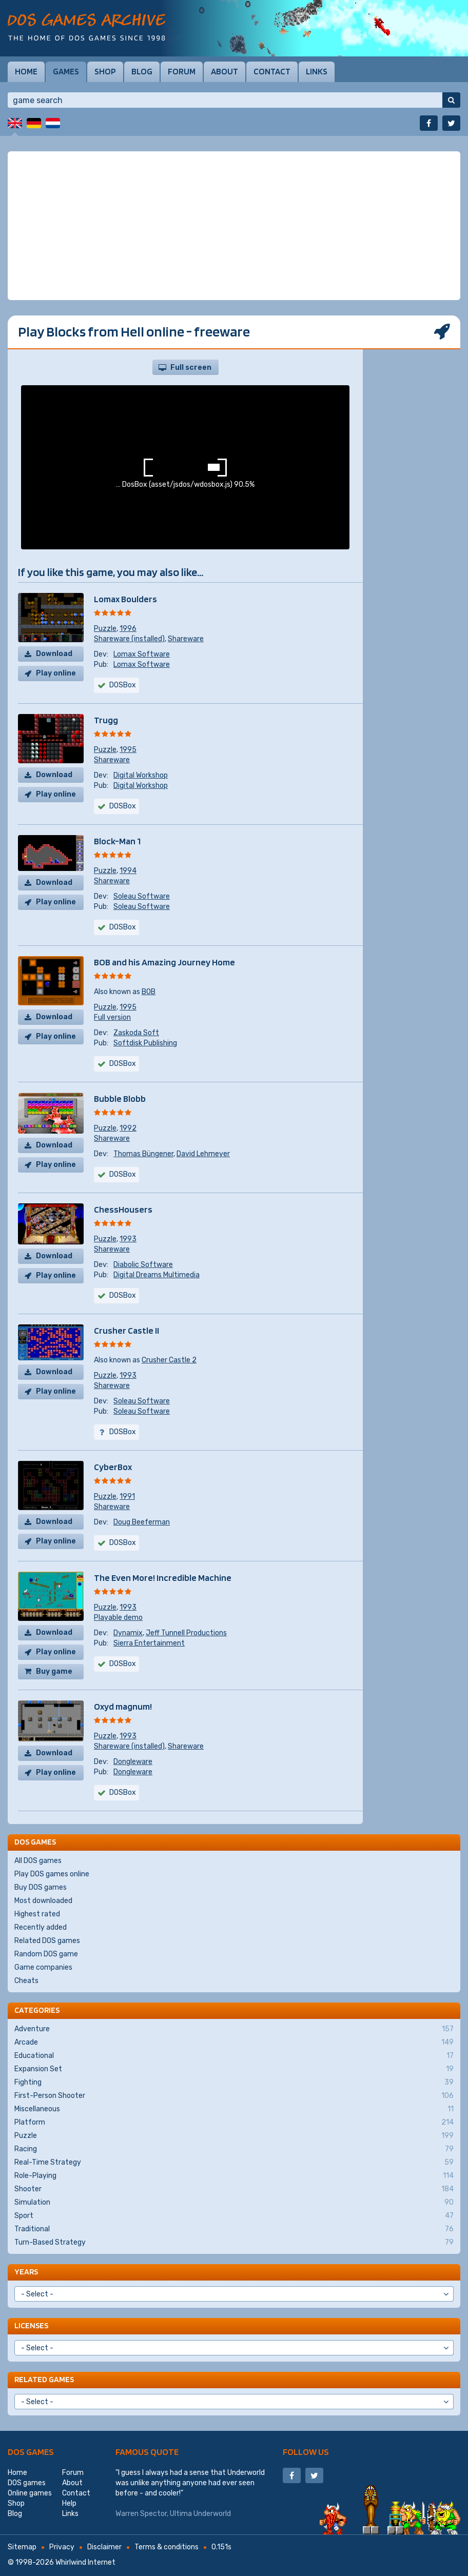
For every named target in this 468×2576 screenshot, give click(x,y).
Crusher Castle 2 (169, 1360)
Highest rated (37, 1914)
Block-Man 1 (117, 841)
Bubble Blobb (120, 1098)
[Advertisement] (234, 226)
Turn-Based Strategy (234, 2242)
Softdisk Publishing (145, 1043)
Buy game (54, 1671)
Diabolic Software (143, 1264)
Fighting (234, 2082)
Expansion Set (234, 2069)
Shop (105, 71)
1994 (128, 870)
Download (54, 653)
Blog (141, 71)
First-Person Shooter (234, 2096)
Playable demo (118, 1617)
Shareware (186, 639)
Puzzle (105, 628)
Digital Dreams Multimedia (156, 1275)
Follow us (306, 2451)
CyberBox (113, 1466)
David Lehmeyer (203, 1154)
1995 (128, 749)
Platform (234, 2122)
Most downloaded (43, 1900)
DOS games (31, 2451)
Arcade (234, 2042)
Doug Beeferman (141, 1522)
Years (26, 2271)
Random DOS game (46, 1954)
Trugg (106, 720)
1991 (127, 1496)
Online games (30, 2493)
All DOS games (38, 1860)
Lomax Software (141, 654)
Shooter (234, 2189)
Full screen (190, 367)
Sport (234, 2216)
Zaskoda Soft (136, 1032)
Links (316, 71)
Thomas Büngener (143, 1154)
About (224, 71)
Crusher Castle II (126, 1330)
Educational (234, 2056)
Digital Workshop (140, 775)
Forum (182, 71)
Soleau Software (141, 896)
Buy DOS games (40, 1887)
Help (69, 2503)
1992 (128, 1128)
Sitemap (22, 2547)
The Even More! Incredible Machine (162, 1577)
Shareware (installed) (129, 639)
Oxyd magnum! (123, 1706)
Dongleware (132, 1761)
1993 (128, 1239)
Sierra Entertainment (149, 1643)
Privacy (61, 2547)
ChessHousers (123, 1209)
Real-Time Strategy (234, 2162)
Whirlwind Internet (85, 2562)
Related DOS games (47, 1940)
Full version (112, 1017)
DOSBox (122, 927)
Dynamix (128, 1633)
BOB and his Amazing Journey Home (164, 962)
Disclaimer (104, 2547)
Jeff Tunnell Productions (186, 1633)
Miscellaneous (234, 2109)
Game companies (43, 1967)
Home (26, 71)
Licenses (31, 2325)
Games (66, 71)
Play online (56, 673)
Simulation (234, 2202)
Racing (234, 2149)
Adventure (234, 2029)
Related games (44, 2379)
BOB (148, 991)
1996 (128, 628)
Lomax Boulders (125, 598)
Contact (272, 71)
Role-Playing (234, 2176)
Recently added (40, 1927)
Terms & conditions (166, 2547)
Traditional (234, 2229)
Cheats (26, 1980)
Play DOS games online (51, 1874)
